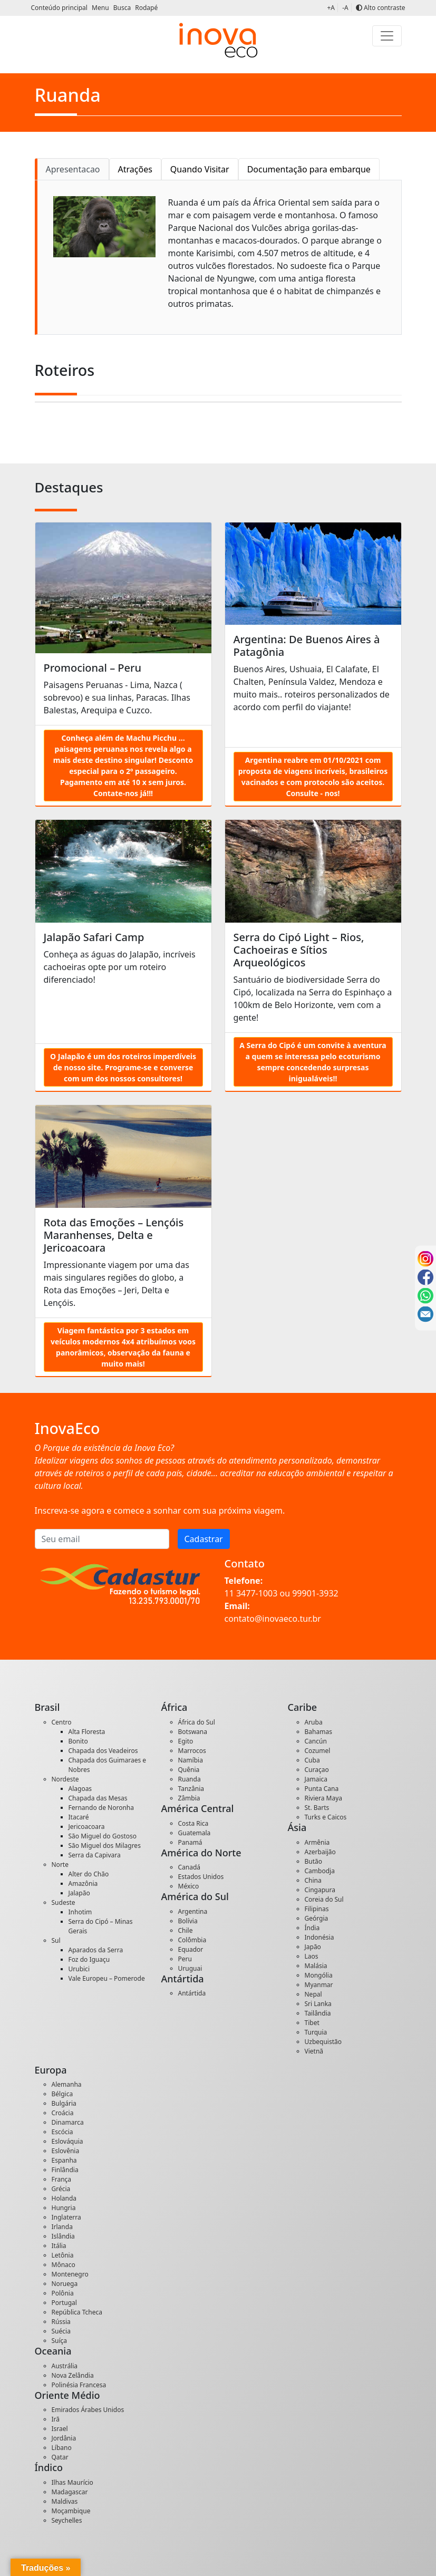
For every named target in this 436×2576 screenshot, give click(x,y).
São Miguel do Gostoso (103, 1836)
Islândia (63, 2236)
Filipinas (317, 1908)
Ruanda (189, 1779)
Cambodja (320, 1870)
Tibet (312, 2022)
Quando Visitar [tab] (199, 169)
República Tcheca (77, 2312)
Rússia (61, 2321)
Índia (312, 1927)
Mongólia (319, 1975)
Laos (311, 1956)
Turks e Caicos (326, 1817)
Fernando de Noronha (101, 1807)
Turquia (316, 2032)
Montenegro (70, 2274)
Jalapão (79, 1893)
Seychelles (67, 2520)
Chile (185, 1930)
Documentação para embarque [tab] (309, 169)
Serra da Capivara (95, 1855)
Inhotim (80, 1911)
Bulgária (64, 2103)
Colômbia (192, 1939)
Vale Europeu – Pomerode (107, 1978)
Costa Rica (193, 1823)
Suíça (59, 2340)
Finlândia (65, 2169)
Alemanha (67, 2084)
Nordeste (65, 1779)
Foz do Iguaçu (89, 1959)
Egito (185, 1741)
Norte (60, 1864)
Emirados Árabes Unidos (88, 2409)
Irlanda (62, 2226)
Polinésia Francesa (79, 2384)
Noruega (65, 2283)
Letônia (63, 2255)
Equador (191, 1949)
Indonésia (319, 1937)
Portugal (64, 2302)
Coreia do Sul (324, 1899)
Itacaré (79, 1817)
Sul (56, 1940)
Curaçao (317, 1769)
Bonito (78, 1741)
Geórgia (316, 1918)
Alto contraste (380, 7)
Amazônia (83, 1883)
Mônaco (63, 2264)
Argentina (193, 1911)
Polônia (63, 2293)
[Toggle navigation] (387, 35)
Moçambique (71, 2510)
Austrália (65, 2365)
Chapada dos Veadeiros (103, 1750)
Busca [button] (123, 7)
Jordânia (64, 2438)
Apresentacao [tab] (73, 169)
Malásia (316, 1965)
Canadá (189, 1867)
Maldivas (65, 2501)
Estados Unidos (201, 1876)
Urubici (79, 1968)
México (188, 1886)
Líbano (62, 2447)
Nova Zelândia (73, 2375)
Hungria (64, 2207)
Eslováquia (67, 2141)
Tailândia (318, 2013)
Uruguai (190, 1968)
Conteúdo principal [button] (60, 7)
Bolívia (188, 1920)
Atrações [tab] (135, 169)
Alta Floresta (87, 1731)
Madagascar (70, 2491)
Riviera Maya (324, 1798)
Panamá (190, 1842)
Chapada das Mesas (98, 1798)
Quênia (189, 1769)
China (313, 1880)
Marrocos (192, 1750)
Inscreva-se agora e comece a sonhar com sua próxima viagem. (160, 1510)
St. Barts (317, 1807)
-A (345, 7)
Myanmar (319, 1984)
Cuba (312, 1760)
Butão (314, 1861)
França (62, 2179)
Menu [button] (101, 7)
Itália (59, 2245)
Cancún (316, 1741)
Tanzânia (191, 1788)
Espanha (64, 2160)
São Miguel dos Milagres (105, 1845)
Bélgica (62, 2093)
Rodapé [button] (146, 7)
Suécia (61, 2331)
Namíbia (190, 1760)
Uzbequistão (323, 2041)
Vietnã (314, 2051)
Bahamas (318, 1731)
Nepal (313, 1994)
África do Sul (196, 1722)
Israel (60, 2428)
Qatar (60, 2457)
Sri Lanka (318, 2003)
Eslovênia (66, 2150)
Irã (56, 2419)
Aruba (314, 1722)
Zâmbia (189, 1798)
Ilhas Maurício (72, 2482)
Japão (313, 1946)
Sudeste (63, 1902)
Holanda (64, 2198)
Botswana (192, 1731)
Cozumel (318, 1750)
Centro (62, 1722)
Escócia (62, 2131)
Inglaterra (66, 2217)
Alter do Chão (89, 1874)
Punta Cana (322, 1788)
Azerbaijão (320, 1851)
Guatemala (194, 1832)
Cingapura (320, 1889)
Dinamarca (68, 2122)
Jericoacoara (87, 1826)
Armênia (317, 1842)
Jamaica (316, 1779)
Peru (185, 1958)
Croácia (63, 2112)
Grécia (61, 2188)
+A (331, 7)
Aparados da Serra (96, 1949)
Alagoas (80, 1788)
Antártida (192, 1993)
